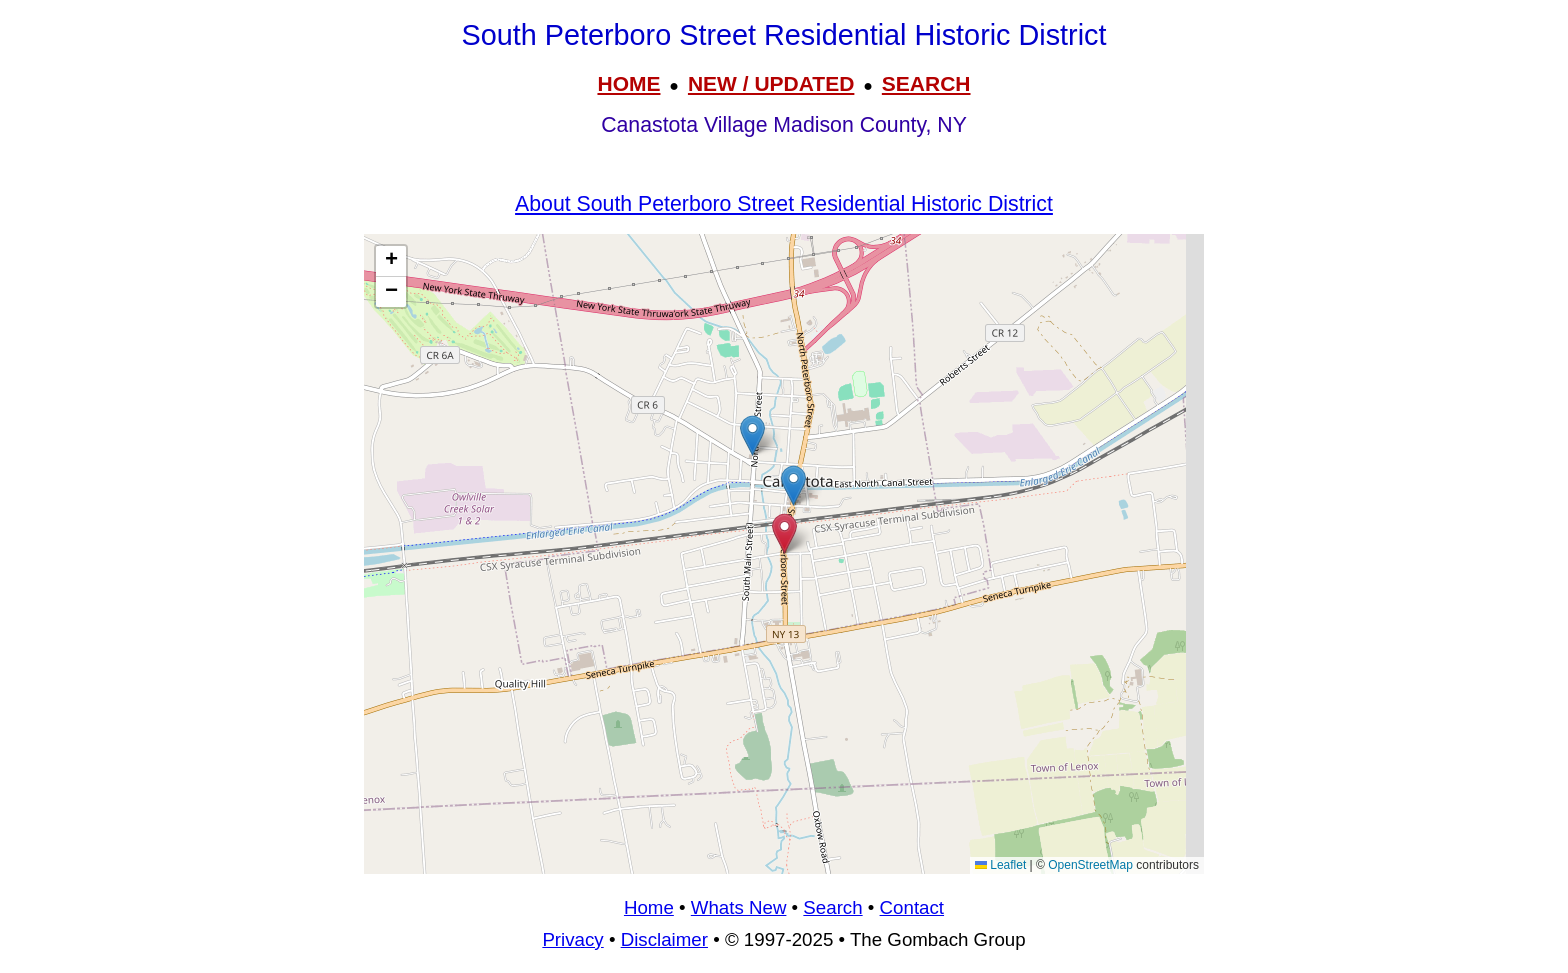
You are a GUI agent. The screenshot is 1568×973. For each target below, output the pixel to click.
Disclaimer (664, 939)
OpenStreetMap (1090, 865)
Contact (912, 907)
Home (649, 907)
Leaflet (1000, 865)
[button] (793, 485)
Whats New (739, 907)
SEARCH (926, 83)
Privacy (572, 939)
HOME (628, 83)
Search (832, 907)
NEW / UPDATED (771, 83)
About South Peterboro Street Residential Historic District (784, 204)
